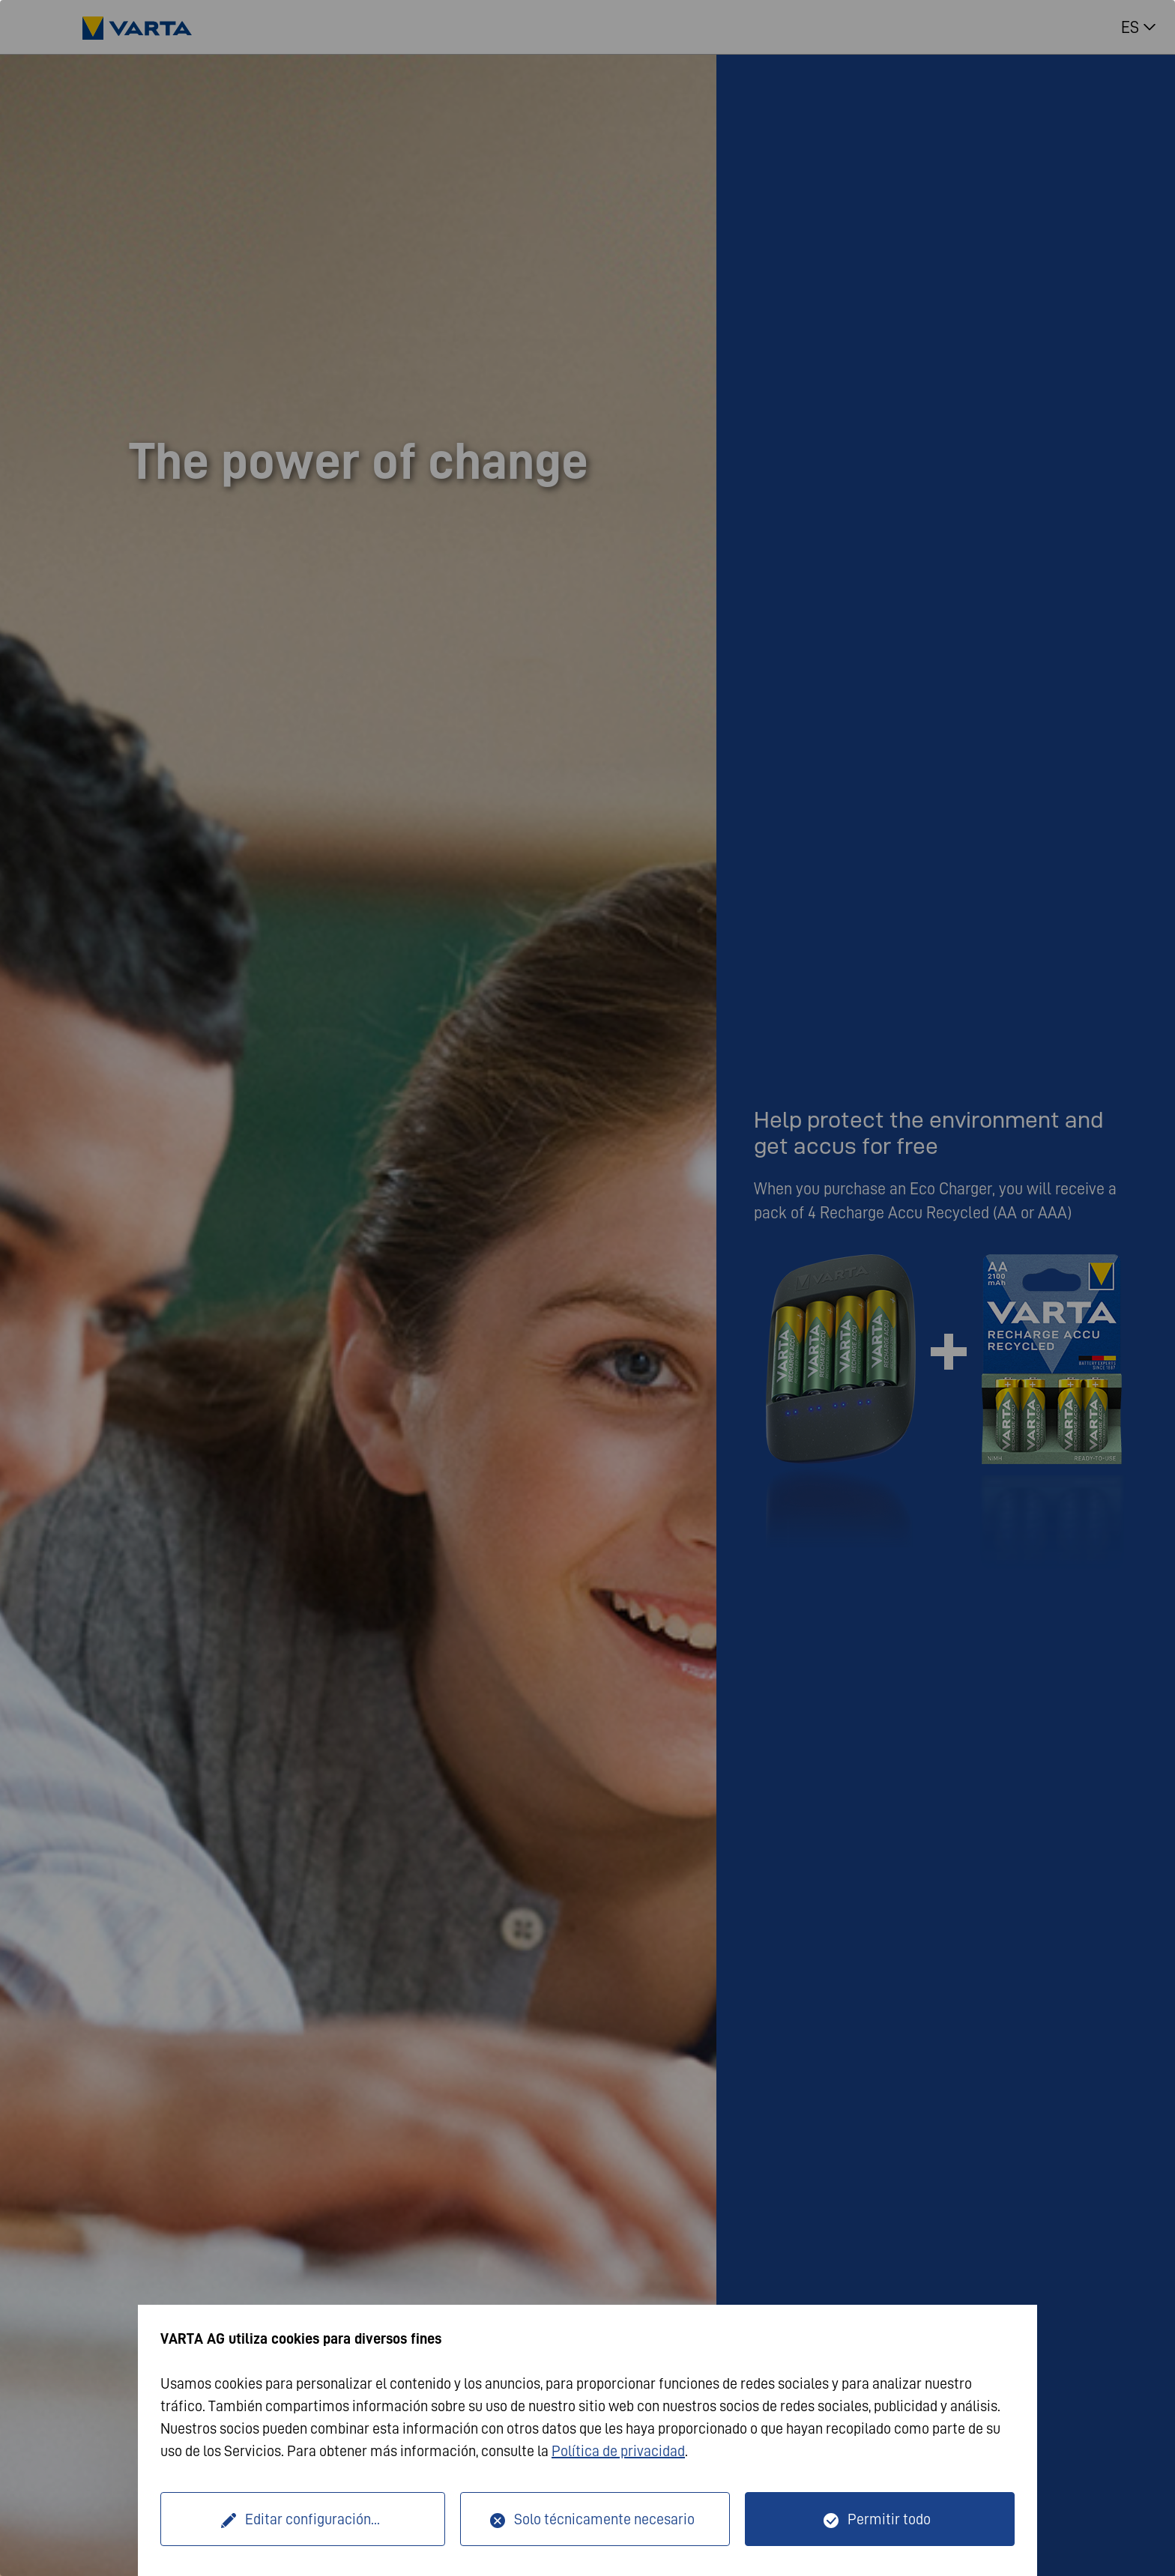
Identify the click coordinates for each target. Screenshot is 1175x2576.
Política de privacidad (618, 2451)
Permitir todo (889, 2519)
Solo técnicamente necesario (604, 2519)
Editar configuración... (312, 2519)
